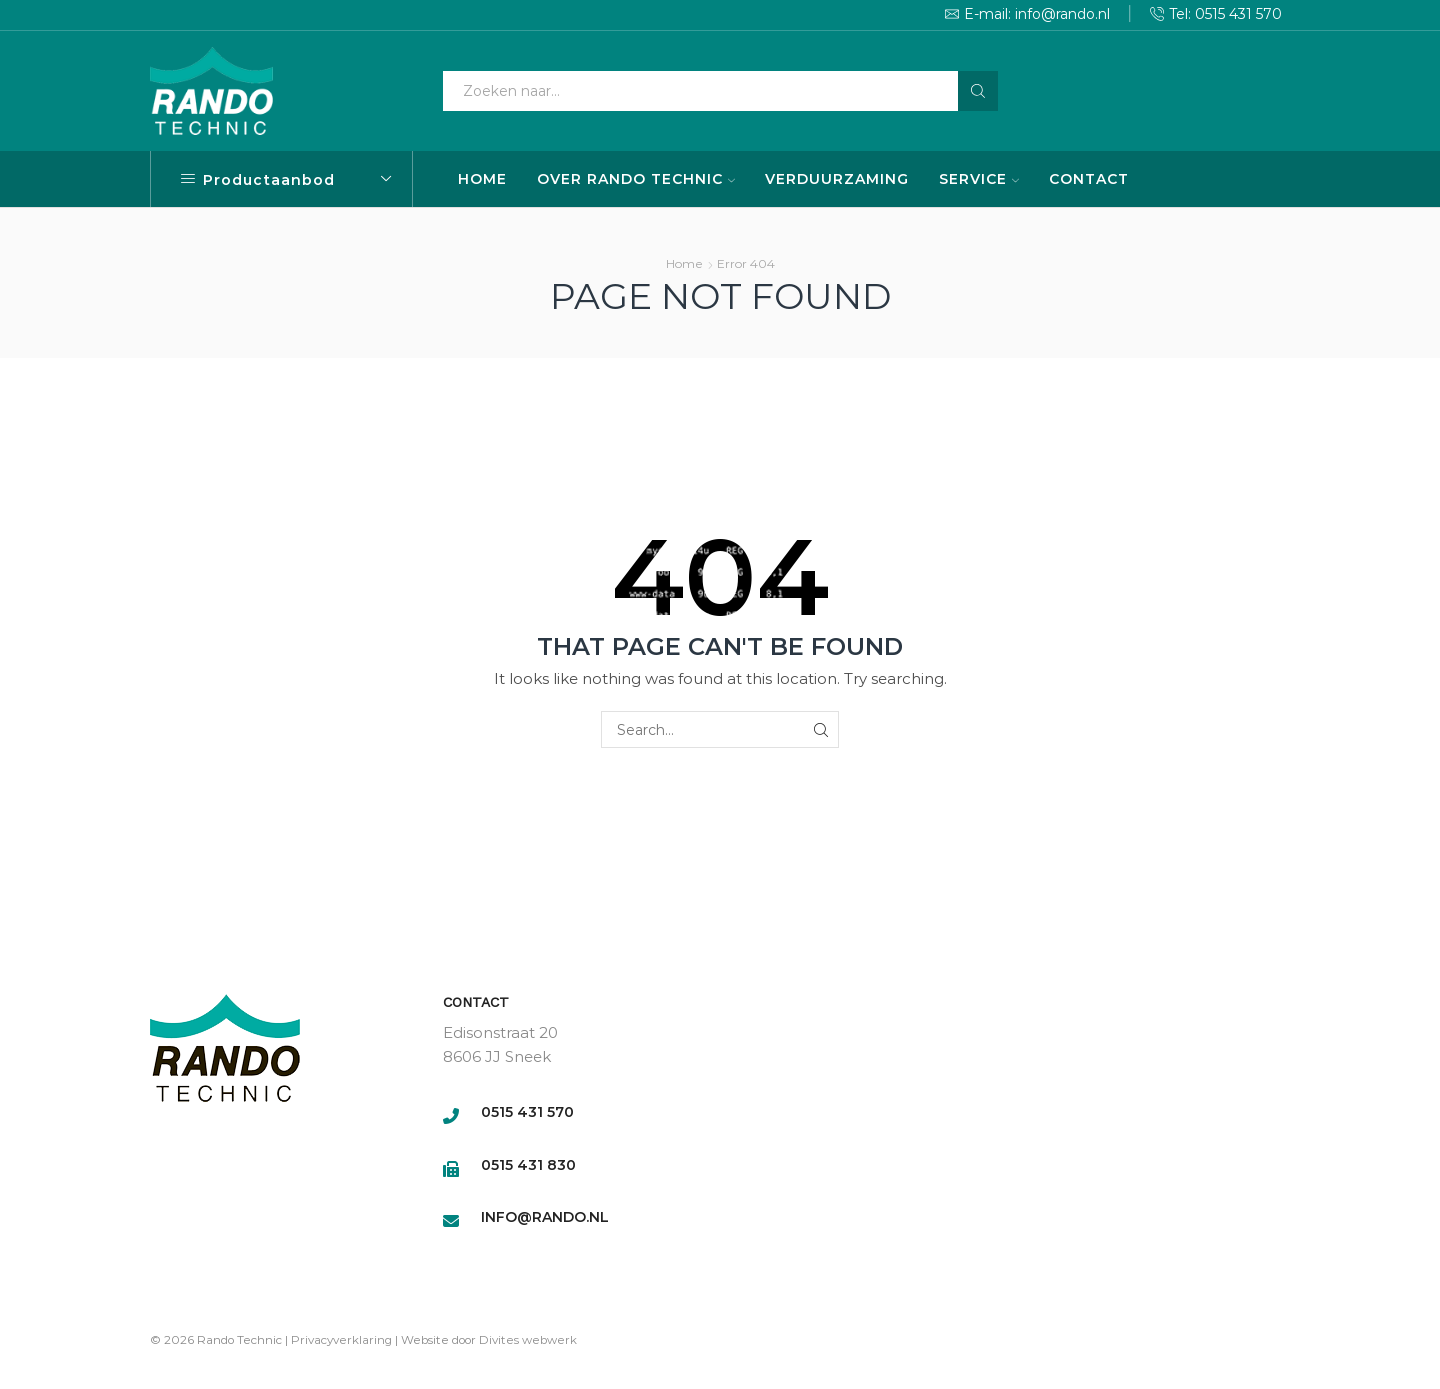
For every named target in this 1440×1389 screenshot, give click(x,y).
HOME (482, 179)
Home (684, 263)
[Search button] (978, 91)
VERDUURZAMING (837, 179)
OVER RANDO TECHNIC (636, 179)
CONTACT (1089, 179)
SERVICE (979, 179)
